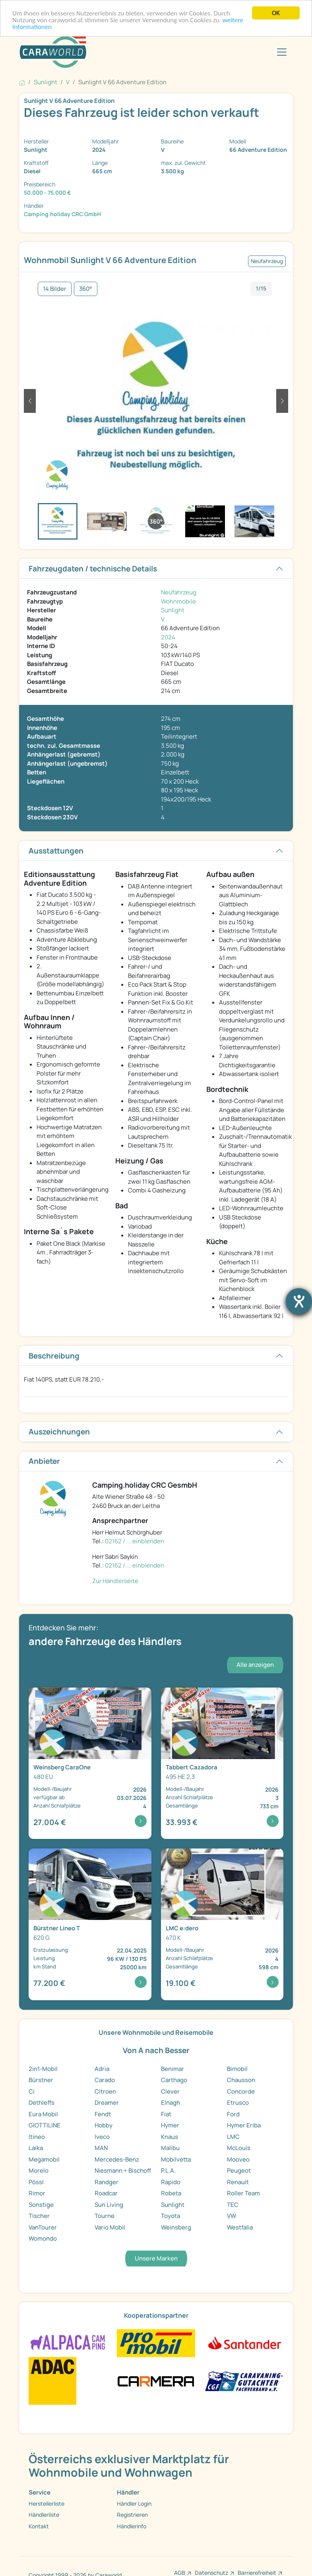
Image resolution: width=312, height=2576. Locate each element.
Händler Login (134, 2503)
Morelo (38, 2170)
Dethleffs (41, 2102)
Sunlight (172, 610)
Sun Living (109, 2205)
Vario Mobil (110, 2227)
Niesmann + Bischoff (123, 2170)
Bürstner (41, 2080)
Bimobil (237, 2069)
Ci (32, 2091)
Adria (102, 2069)
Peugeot (239, 2170)
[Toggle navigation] (282, 52)
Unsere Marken (156, 2258)
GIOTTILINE (44, 2125)
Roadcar (106, 2193)
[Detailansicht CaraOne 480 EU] (90, 1763)
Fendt (103, 2114)
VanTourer (43, 2227)
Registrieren (132, 2514)
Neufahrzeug (178, 592)
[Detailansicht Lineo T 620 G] (90, 1924)
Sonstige (41, 2205)
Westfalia (240, 2227)
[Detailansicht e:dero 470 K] (222, 1924)
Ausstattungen (56, 851)
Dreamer (107, 2102)
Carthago (174, 2080)
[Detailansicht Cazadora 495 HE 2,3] (222, 1763)
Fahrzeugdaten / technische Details (93, 568)
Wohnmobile (178, 601)
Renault (238, 2182)
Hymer (170, 2125)
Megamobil (44, 2159)
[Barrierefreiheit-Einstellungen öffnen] (299, 1301)
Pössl (36, 2182)
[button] (30, 401)
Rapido (170, 2182)
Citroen (105, 2091)
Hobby (103, 2125)
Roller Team (243, 2193)
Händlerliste (44, 2514)
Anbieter (44, 1461)
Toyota (170, 2216)
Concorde (241, 2091)
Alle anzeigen (255, 1665)
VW (231, 2216)
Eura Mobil (43, 2114)
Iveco (102, 2137)
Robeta (171, 2193)
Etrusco (238, 2102)
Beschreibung (54, 1356)
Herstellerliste (46, 2503)
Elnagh (170, 2102)
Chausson (241, 2080)
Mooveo (238, 2159)
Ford (233, 2114)
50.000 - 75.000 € (47, 192)
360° (85, 289)
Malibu (170, 2148)
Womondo (43, 2238)
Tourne (104, 2216)
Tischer (39, 2216)
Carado (105, 2080)
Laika (36, 2148)
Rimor (37, 2193)
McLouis (238, 2148)
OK (276, 13)
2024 (168, 637)
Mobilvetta (176, 2159)
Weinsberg (176, 2227)
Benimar (172, 2069)
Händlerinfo (131, 2526)
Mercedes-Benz (117, 2159)
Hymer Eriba (244, 2125)
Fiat (166, 2114)
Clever (170, 2091)
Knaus (169, 2137)
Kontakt (39, 2526)
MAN (101, 2148)
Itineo (37, 2137)
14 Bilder (54, 289)
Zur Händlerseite (115, 1581)
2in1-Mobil (43, 2069)
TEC (232, 2205)
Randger (106, 2182)
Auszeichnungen (59, 1431)
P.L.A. (168, 2170)
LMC (233, 2137)
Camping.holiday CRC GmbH (62, 214)
